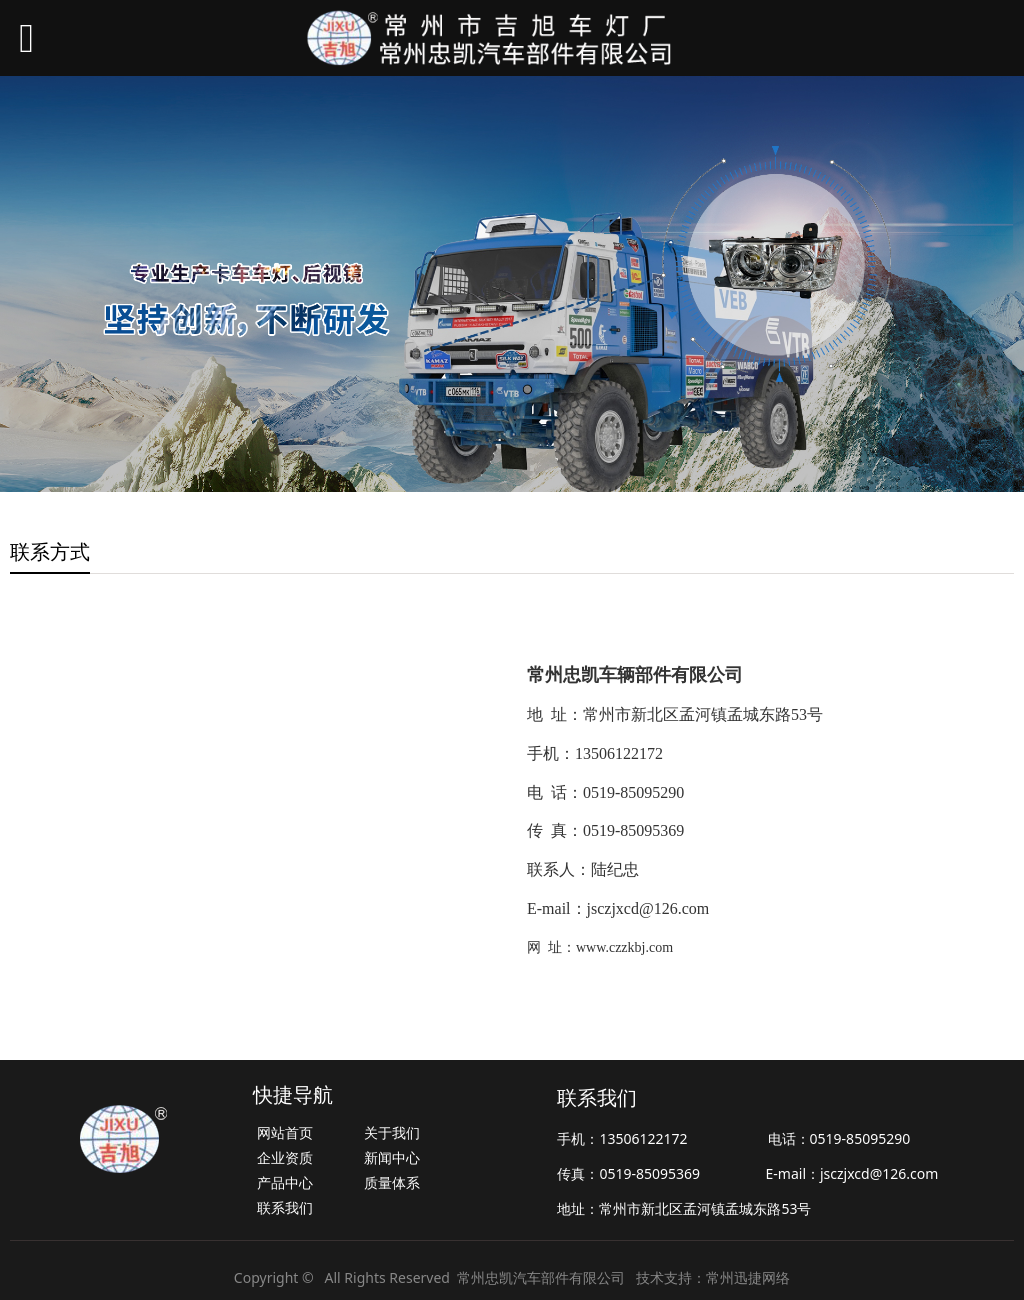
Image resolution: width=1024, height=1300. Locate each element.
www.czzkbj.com (624, 947)
